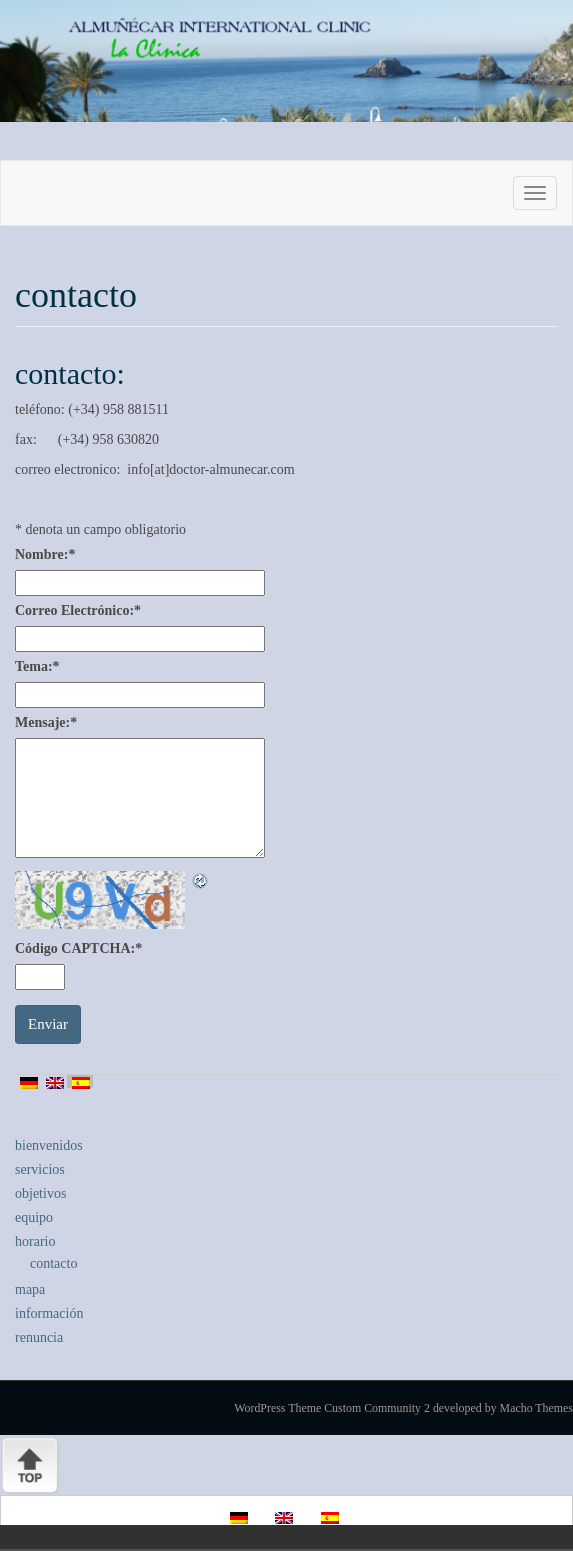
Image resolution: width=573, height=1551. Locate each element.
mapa (30, 1289)
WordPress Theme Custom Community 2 (332, 1408)
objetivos (40, 1193)
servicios (40, 1169)
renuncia (39, 1337)
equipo (34, 1217)
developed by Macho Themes (503, 1408)
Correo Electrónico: (78, 610)
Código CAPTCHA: (78, 948)
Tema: (37, 666)
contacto (53, 1263)
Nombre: (45, 554)
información (49, 1313)
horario (35, 1241)
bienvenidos (49, 1145)
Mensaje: (46, 722)
